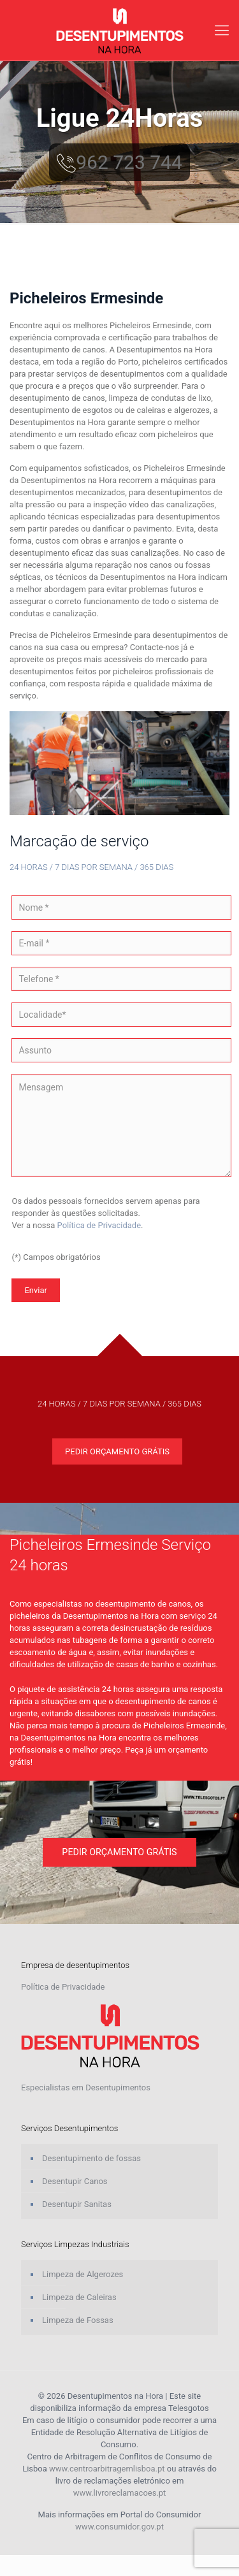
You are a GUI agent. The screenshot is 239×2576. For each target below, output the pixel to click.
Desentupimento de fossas (91, 2158)
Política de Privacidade (99, 1225)
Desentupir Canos (75, 2181)
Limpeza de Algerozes (82, 2274)
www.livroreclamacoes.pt (119, 2493)
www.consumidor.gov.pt (119, 2526)
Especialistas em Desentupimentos (85, 2087)
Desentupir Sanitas (77, 2204)
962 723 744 (119, 162)
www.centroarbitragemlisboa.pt (107, 2468)
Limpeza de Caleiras (79, 2297)
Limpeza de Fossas (77, 2320)
